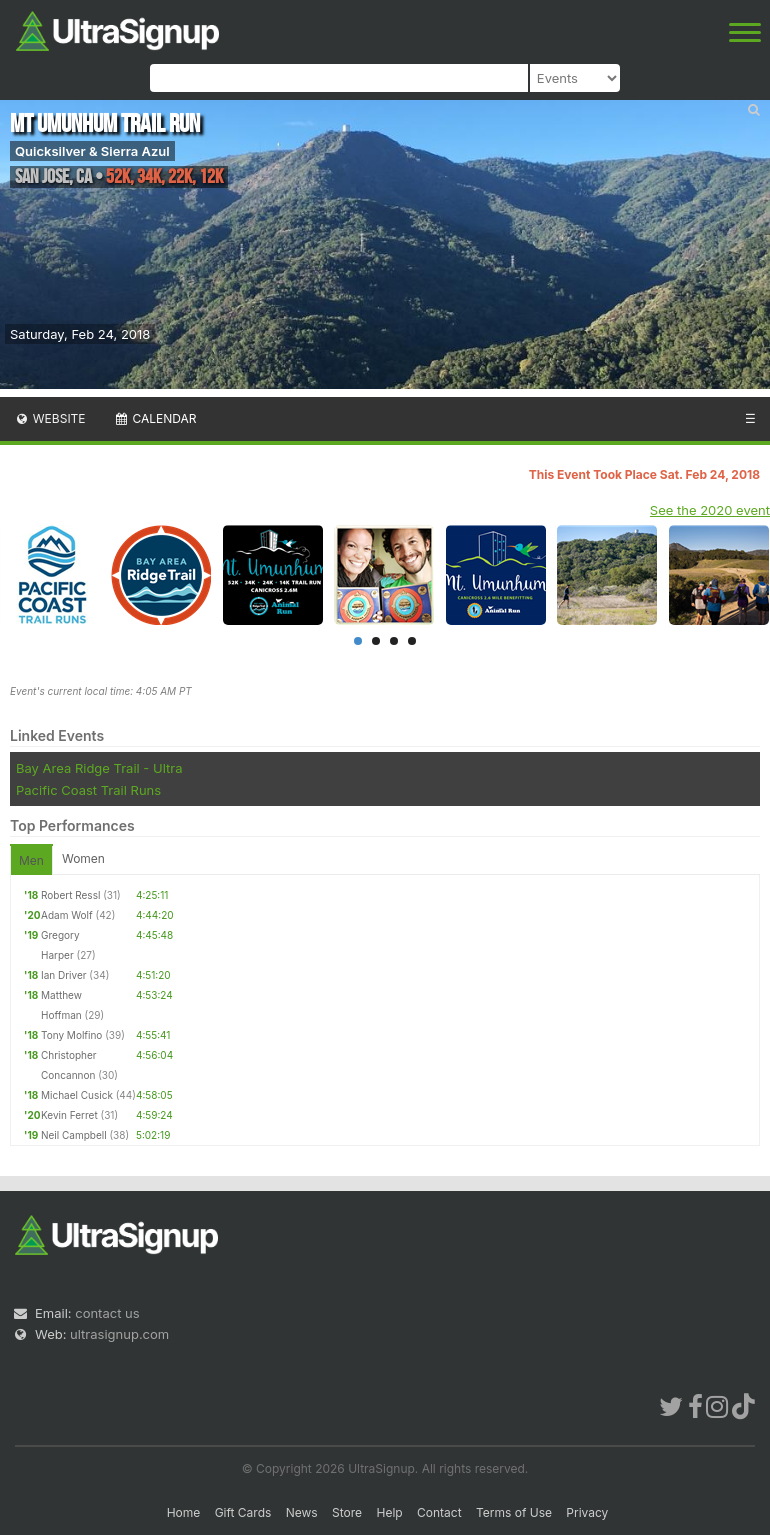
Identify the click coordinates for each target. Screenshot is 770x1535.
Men (31, 860)
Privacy (587, 1512)
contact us (107, 1313)
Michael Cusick (77, 1095)
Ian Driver (64, 975)
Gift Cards (243, 1512)
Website (50, 418)
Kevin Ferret (69, 1115)
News (302, 1512)
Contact (439, 1512)
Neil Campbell (74, 1135)
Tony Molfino (71, 1035)
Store (347, 1512)
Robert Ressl (70, 895)
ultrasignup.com (119, 1334)
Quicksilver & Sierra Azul (92, 151)
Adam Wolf (67, 915)
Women (83, 858)
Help (389, 1512)
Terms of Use (514, 1512)
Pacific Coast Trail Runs (88, 790)
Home (184, 1512)
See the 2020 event (710, 510)
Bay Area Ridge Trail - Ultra (99, 768)
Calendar (155, 418)
